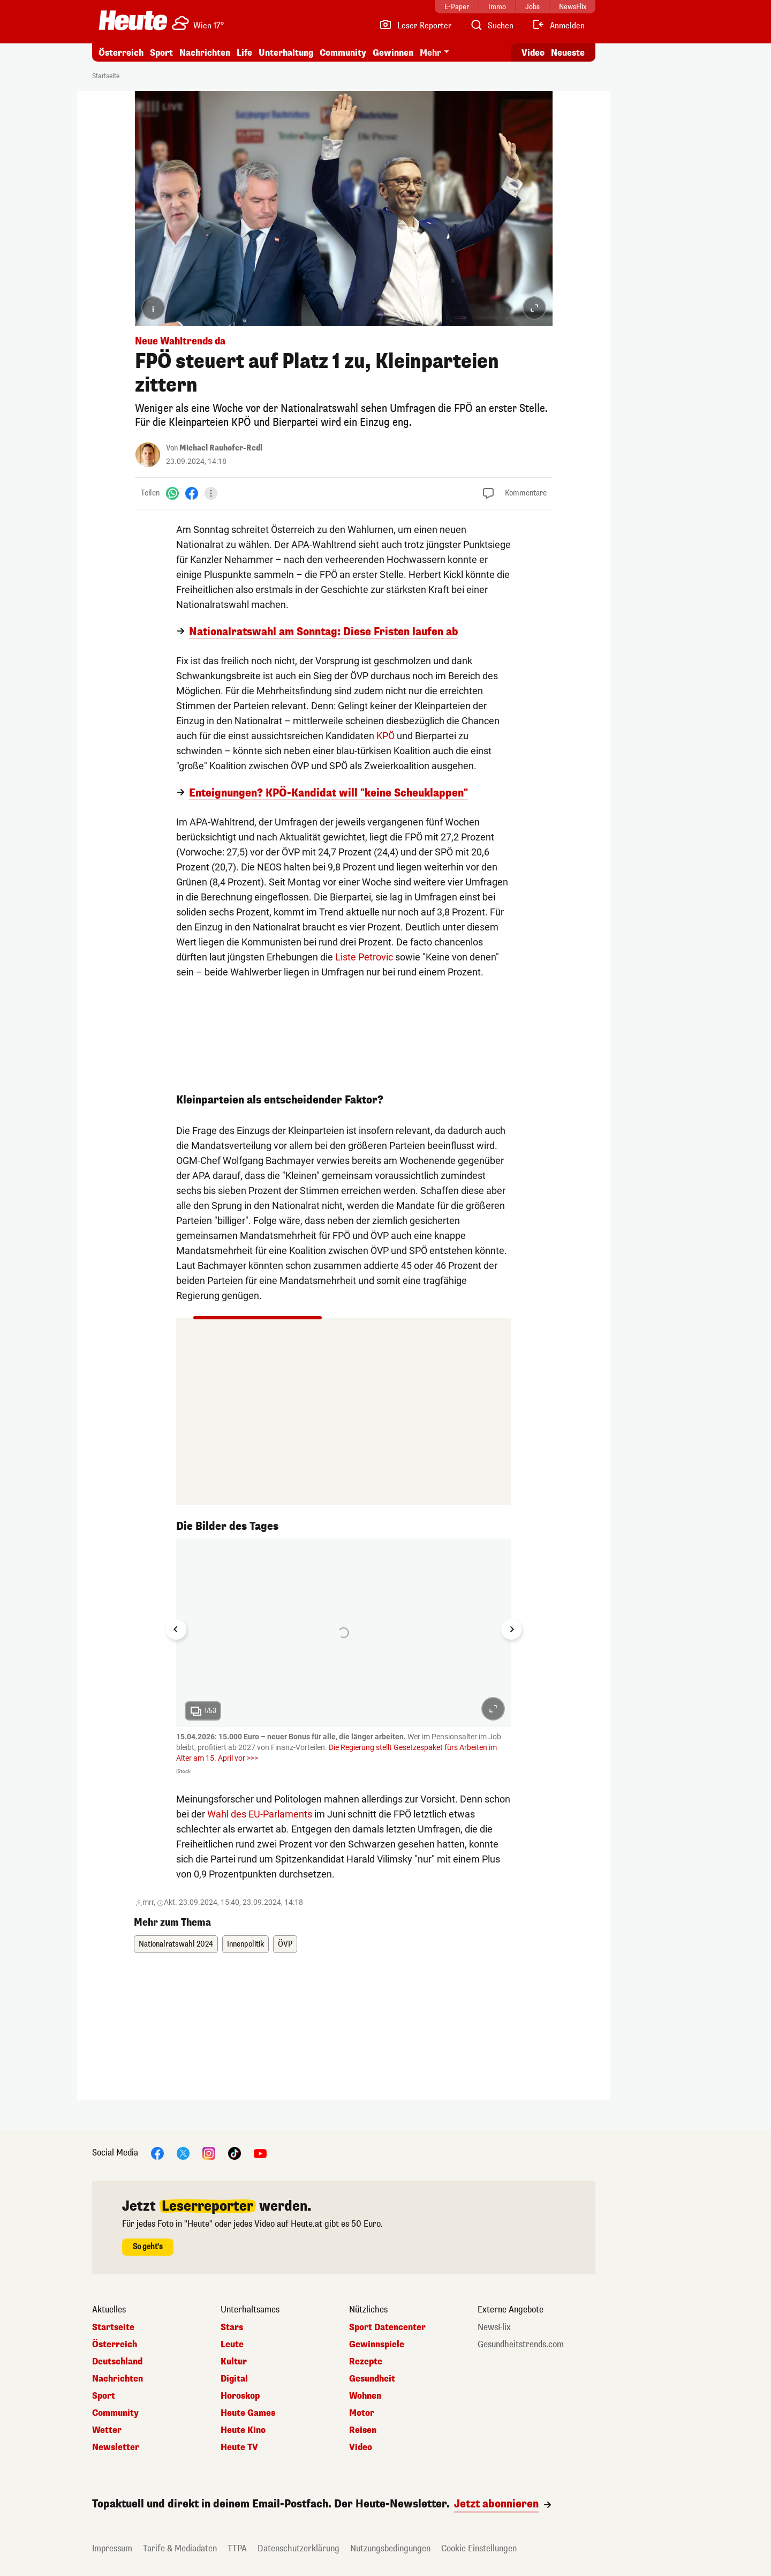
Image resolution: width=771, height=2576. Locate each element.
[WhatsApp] (172, 493)
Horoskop (240, 2396)
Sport (161, 52)
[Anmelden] (558, 25)
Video (360, 2447)
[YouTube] (260, 2153)
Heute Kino (243, 2430)
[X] (183, 2153)
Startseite (105, 76)
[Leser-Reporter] (415, 25)
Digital (234, 2379)
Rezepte (365, 2361)
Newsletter (115, 2447)
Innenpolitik (245, 1944)
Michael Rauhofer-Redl (220, 448)
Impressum (112, 2548)
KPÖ (385, 735)
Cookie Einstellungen (479, 2548)
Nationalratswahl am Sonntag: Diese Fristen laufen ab (323, 632)
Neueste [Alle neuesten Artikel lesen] (568, 52)
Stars (232, 2327)
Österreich (121, 52)
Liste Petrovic (364, 957)
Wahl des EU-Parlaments (259, 1814)
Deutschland (117, 2361)
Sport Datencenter (387, 2327)
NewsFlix (494, 2327)
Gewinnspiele (376, 2344)
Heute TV (239, 2447)
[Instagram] (208, 2153)
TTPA (237, 2548)
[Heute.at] (133, 20)
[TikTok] (234, 2153)
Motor (361, 2413)
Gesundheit (372, 2379)
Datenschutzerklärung (298, 2548)
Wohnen (365, 2396)
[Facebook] (191, 493)
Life (244, 52)
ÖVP (285, 1944)
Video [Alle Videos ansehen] (533, 52)
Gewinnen (393, 52)
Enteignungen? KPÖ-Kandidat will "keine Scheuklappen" (328, 793)
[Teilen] (211, 493)
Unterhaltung (286, 52)
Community (343, 52)
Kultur (234, 2361)
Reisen (362, 2430)
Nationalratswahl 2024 (176, 1944)
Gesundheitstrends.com (521, 2344)
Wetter (107, 2430)
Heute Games (248, 2413)
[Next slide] (511, 1629)
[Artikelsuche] (491, 25)
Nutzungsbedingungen (390, 2548)
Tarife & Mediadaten (180, 2548)
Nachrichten (204, 52)
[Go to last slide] (176, 1629)
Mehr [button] (430, 52)
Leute (232, 2344)
